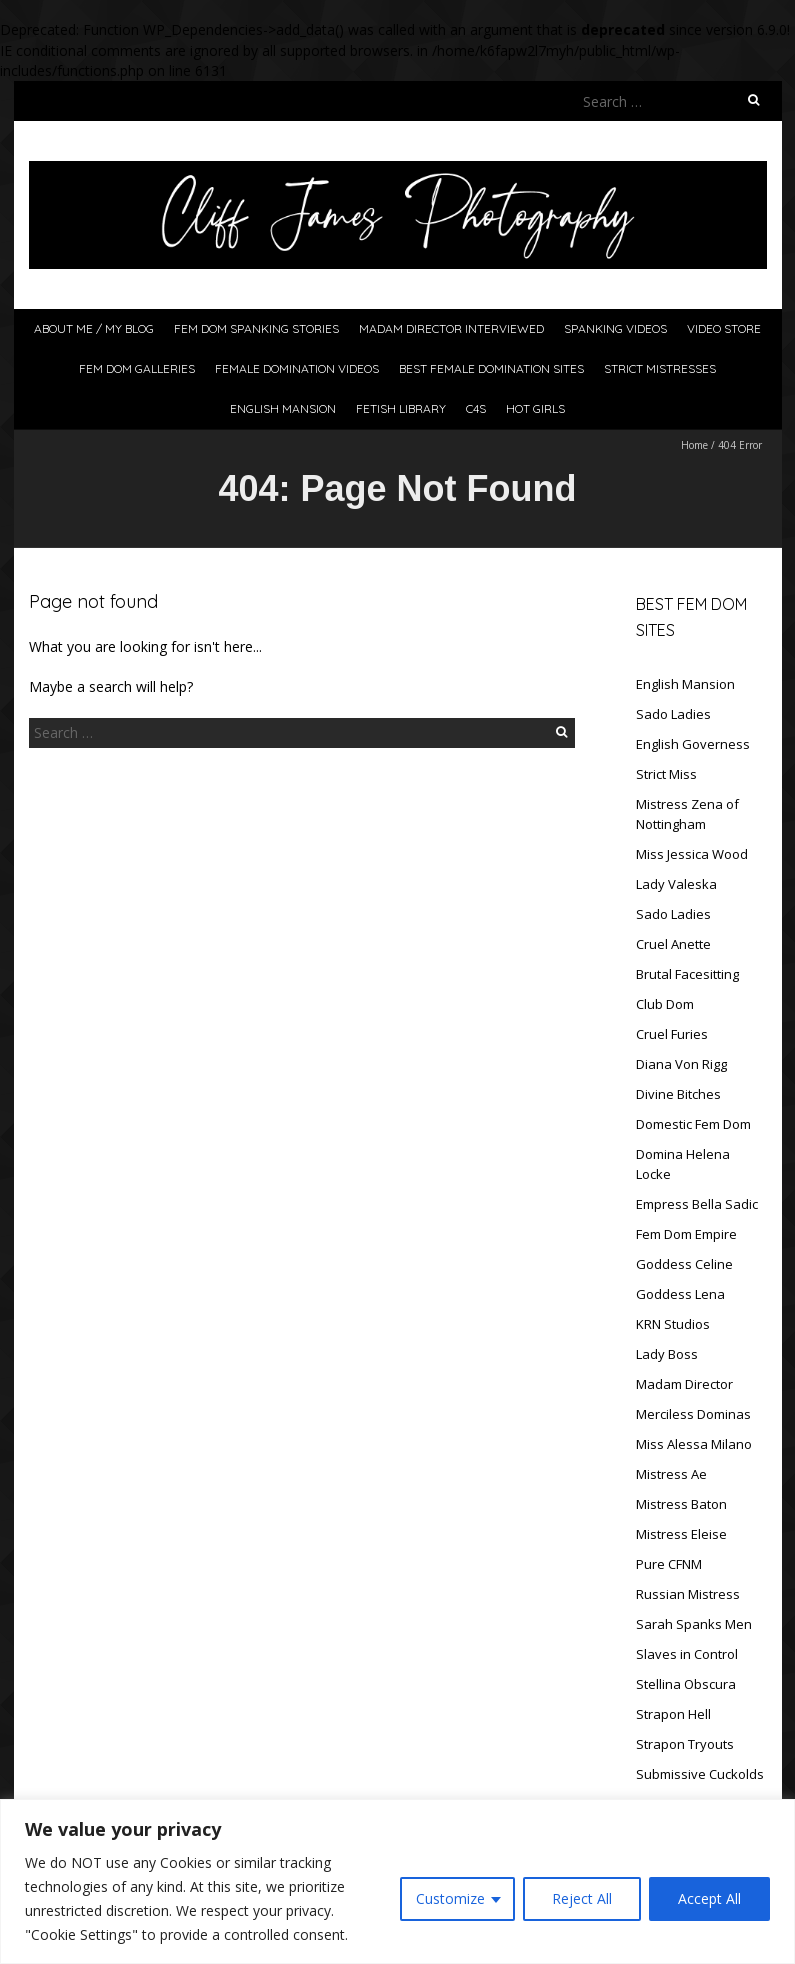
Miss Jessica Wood (692, 854)
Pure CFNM (669, 1564)
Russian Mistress (688, 1594)
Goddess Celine (684, 1264)
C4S (476, 408)
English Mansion (283, 408)
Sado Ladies (673, 714)
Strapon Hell (673, 1714)
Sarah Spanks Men (694, 1624)
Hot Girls (535, 408)
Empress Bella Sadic (697, 1204)
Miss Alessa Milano (694, 1444)
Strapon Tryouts (685, 1744)
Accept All (709, 1898)
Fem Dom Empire (686, 1234)
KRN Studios (673, 1324)
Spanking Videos (615, 328)
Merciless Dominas (693, 1414)
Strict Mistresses (660, 368)
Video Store (724, 328)
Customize (450, 1898)
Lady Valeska (676, 884)
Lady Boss (667, 1354)
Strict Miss (666, 774)
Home (694, 445)
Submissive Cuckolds (700, 1774)
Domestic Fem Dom (693, 1124)
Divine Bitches (678, 1094)
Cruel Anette (673, 944)
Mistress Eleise (681, 1534)
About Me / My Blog (94, 328)
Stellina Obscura (686, 1684)
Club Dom (665, 1004)
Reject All (582, 1898)
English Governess (693, 744)
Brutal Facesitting (687, 974)
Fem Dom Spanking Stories (256, 328)
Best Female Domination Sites (491, 368)
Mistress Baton (681, 1504)
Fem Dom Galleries (137, 368)
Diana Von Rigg (681, 1064)
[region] (397, 1881)
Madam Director (684, 1384)
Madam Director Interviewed (451, 328)
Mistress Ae (671, 1474)
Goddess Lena (680, 1294)
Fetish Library (401, 408)
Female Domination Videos (297, 368)
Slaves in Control (687, 1654)
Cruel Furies (672, 1034)
